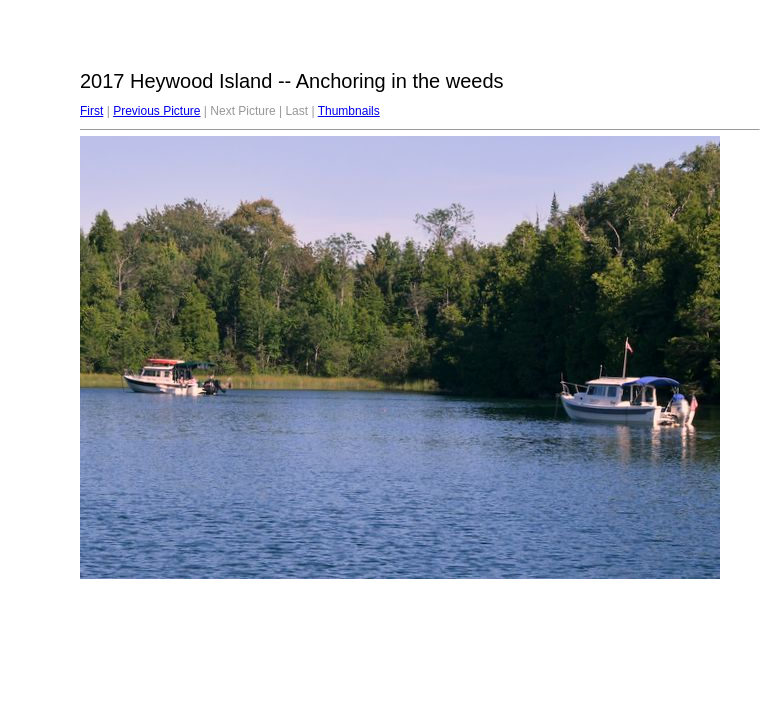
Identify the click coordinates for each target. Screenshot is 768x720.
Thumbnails (349, 111)
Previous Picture (156, 111)
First (91, 111)
